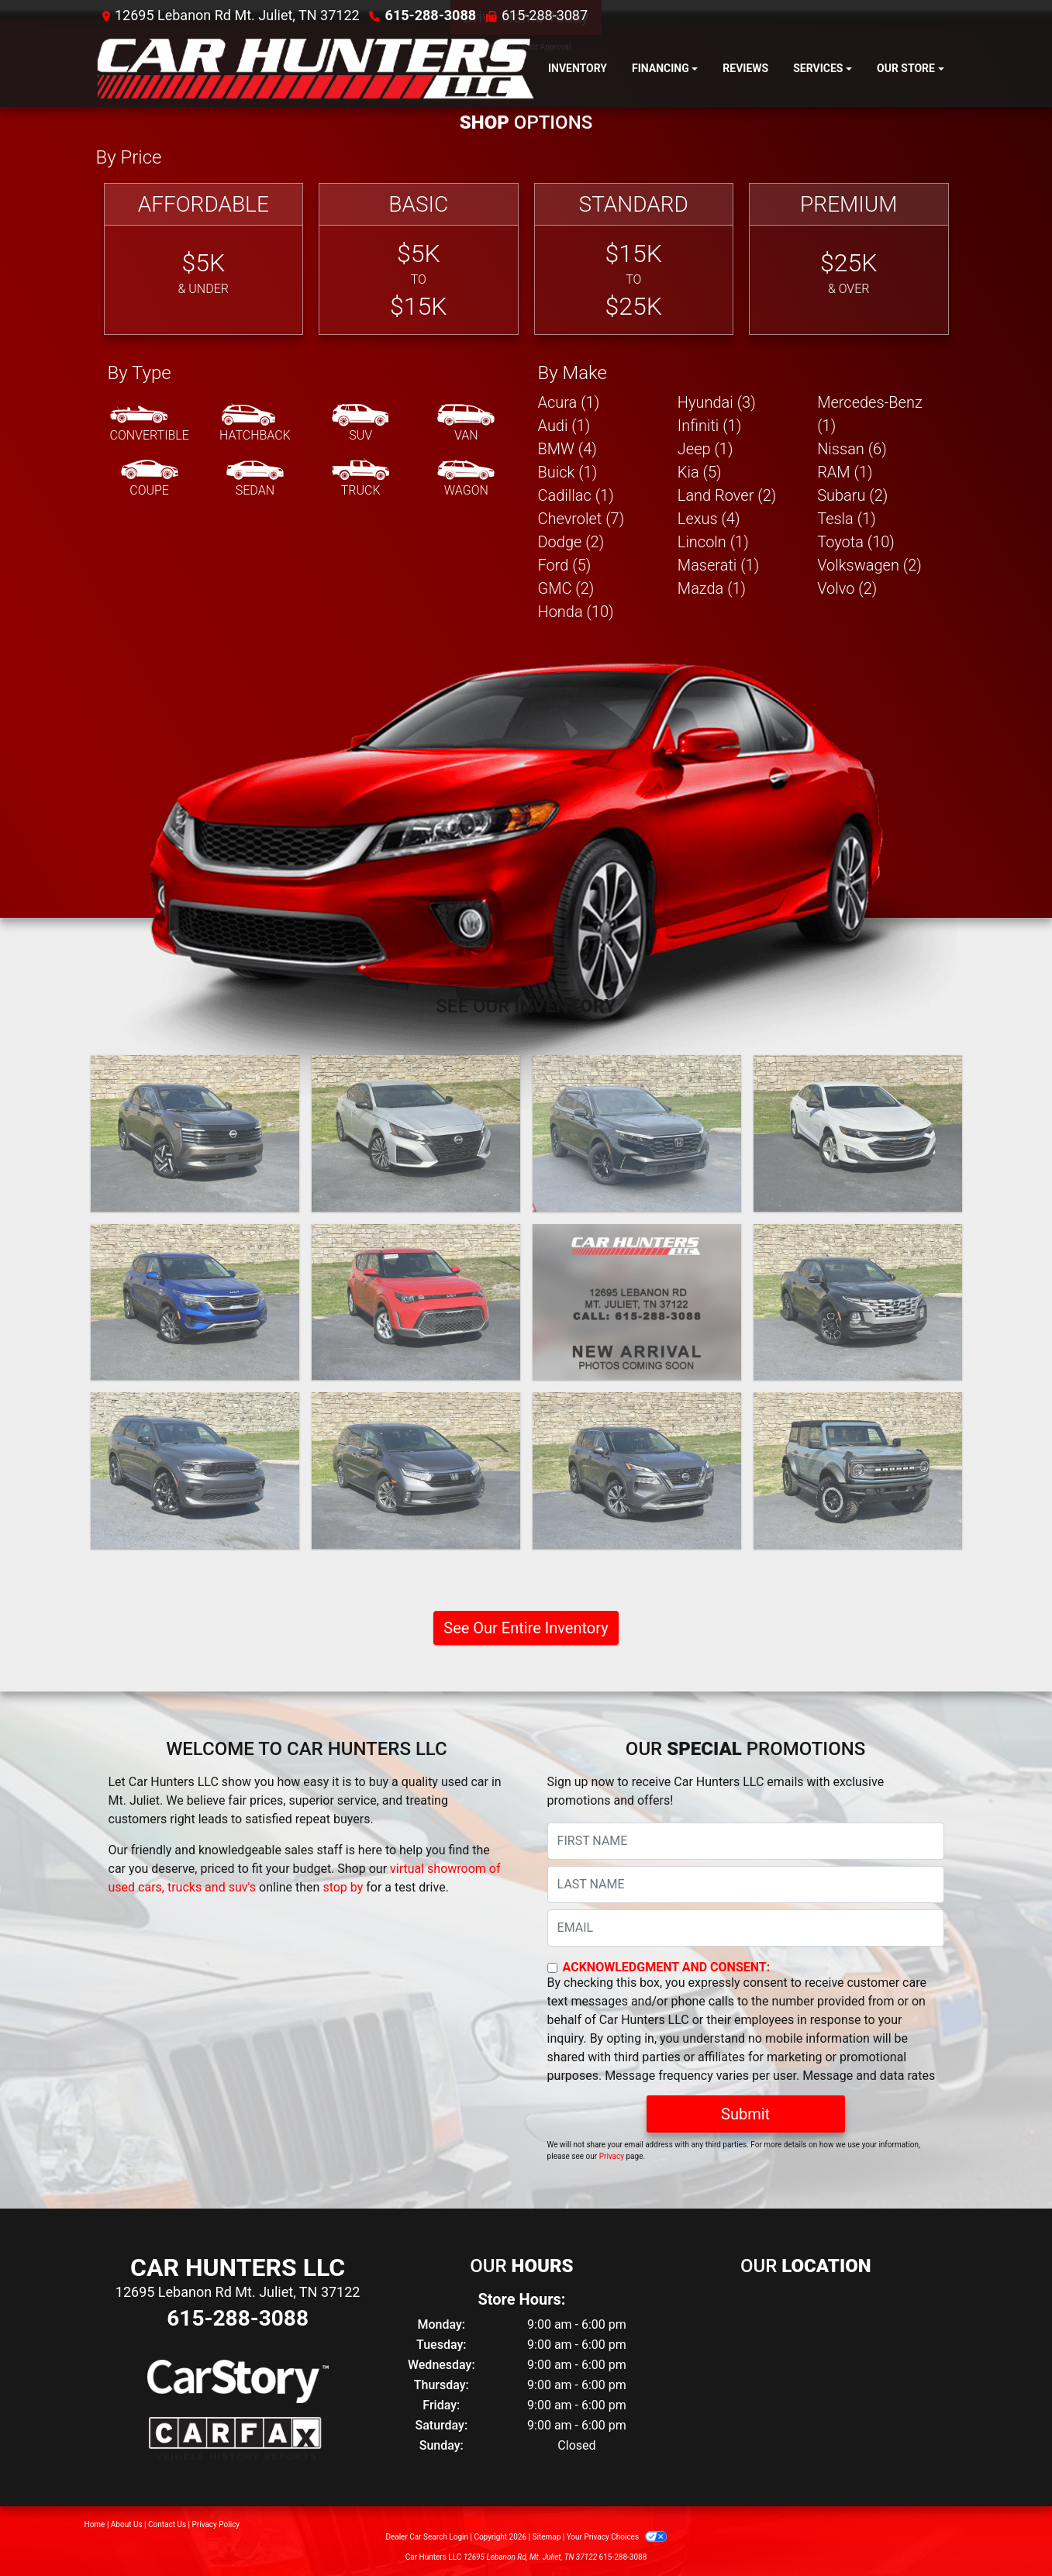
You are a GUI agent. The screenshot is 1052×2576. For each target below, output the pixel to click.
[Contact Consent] (552, 1968)
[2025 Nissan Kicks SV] (195, 1133)
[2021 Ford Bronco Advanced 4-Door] (858, 1470)
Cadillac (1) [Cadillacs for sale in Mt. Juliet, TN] (576, 495)
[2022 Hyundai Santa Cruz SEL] (858, 1302)
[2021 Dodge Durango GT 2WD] (195, 1470)
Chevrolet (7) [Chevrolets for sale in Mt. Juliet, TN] (581, 518)
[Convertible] (149, 424)
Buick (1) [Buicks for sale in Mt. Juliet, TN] (568, 472)
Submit (745, 2114)
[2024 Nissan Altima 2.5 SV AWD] (416, 1133)
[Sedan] (255, 479)
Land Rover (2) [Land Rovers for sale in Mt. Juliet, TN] (727, 495)
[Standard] (634, 259)
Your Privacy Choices (617, 2537)
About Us (127, 2524)
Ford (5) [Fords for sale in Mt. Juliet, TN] (565, 565)
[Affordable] (204, 259)
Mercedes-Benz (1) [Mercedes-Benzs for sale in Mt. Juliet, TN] (870, 414)
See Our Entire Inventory (525, 1628)
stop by (342, 1887)
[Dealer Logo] (316, 69)
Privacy (611, 2156)
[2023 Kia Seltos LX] (195, 1302)
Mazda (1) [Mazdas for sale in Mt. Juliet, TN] (712, 588)
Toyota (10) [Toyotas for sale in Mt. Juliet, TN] (856, 542)
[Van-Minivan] (466, 424)
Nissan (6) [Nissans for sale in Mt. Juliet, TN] (852, 449)
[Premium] (849, 259)
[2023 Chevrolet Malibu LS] (858, 1133)
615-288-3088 (430, 15)
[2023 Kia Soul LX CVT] (416, 1302)
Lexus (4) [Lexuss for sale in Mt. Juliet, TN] (709, 518)
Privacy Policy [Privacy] (216, 2524)
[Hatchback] (255, 424)
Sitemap (546, 2537)
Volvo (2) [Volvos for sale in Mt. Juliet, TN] (847, 588)
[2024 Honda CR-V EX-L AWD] (637, 1133)
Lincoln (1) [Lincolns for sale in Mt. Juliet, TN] (713, 542)
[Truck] (360, 479)
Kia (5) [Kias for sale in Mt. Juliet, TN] (700, 472)
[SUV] (360, 424)
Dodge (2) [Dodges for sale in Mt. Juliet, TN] (571, 542)
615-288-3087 (545, 15)
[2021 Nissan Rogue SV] (637, 1470)
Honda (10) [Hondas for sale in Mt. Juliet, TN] (576, 611)
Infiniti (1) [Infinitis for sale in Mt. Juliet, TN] (709, 425)
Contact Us (167, 2524)
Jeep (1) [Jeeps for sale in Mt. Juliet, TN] (705, 449)
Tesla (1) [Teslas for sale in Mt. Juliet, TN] (846, 518)
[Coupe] (149, 479)
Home (95, 2524)
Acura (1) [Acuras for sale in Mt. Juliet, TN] (569, 402)
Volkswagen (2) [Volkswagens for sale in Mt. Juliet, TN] (869, 565)
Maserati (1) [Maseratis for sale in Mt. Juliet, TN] (718, 565)
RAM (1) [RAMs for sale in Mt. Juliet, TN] (844, 472)
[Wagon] (466, 479)
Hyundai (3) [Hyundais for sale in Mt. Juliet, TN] (717, 402)
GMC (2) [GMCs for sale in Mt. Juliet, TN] (566, 588)
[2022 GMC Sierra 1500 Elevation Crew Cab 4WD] (637, 1302)
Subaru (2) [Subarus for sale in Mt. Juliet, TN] (852, 495)
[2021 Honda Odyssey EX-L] (416, 1470)
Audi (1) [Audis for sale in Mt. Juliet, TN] (564, 425)
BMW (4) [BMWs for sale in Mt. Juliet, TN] (567, 449)
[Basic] (419, 259)
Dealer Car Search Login (426, 2537)
